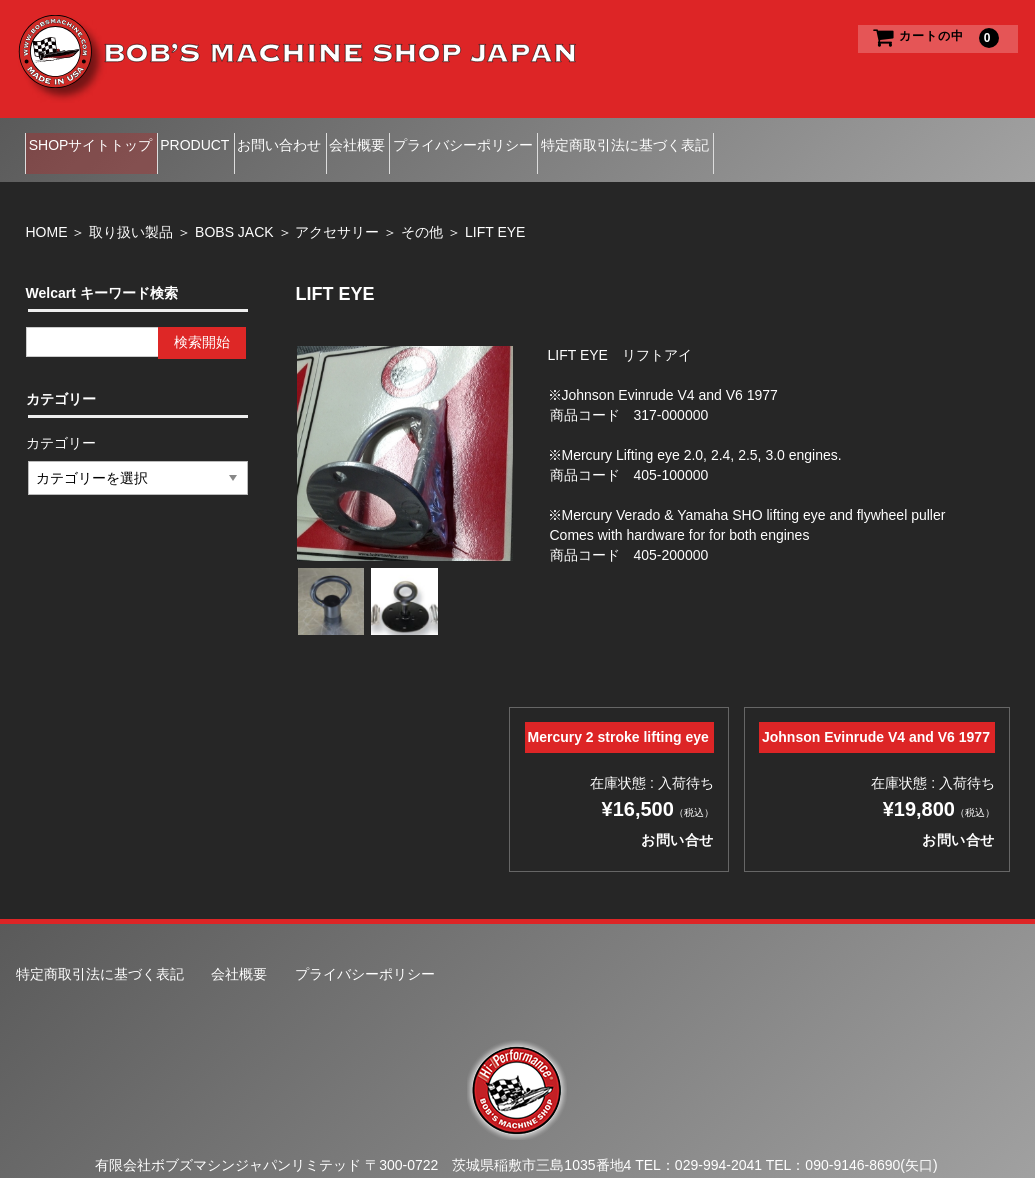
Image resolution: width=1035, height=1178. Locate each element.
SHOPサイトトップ (98, 139)
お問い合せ (958, 818)
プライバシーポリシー (595, 139)
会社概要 (458, 139)
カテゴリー (62, 421)
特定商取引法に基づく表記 (788, 139)
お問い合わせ (349, 139)
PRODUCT (233, 139)
